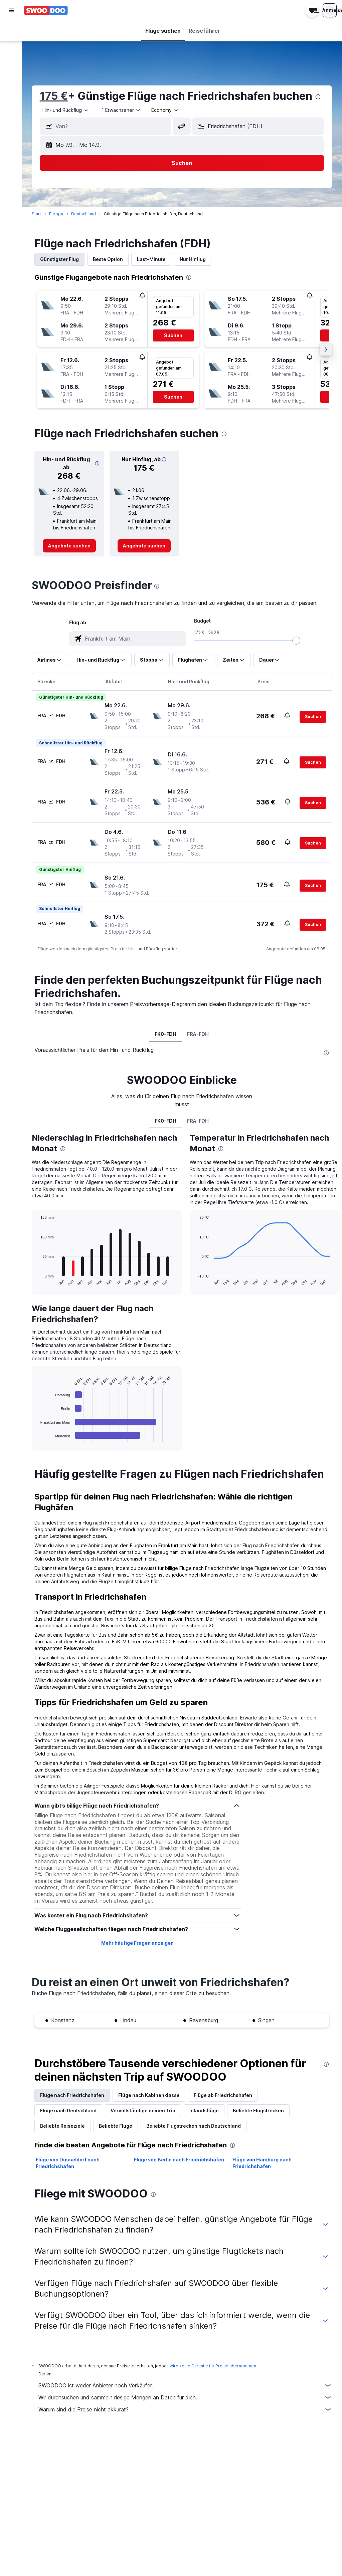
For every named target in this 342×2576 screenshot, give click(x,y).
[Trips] (11, 105)
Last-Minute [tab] (152, 259)
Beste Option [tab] (109, 259)
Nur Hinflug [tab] (194, 259)
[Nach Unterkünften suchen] (11, 44)
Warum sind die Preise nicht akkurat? (186, 2409)
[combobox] (67, 110)
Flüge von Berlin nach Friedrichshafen (180, 2159)
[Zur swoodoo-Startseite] (46, 10)
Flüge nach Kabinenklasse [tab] (150, 2095)
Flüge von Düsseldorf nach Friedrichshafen (69, 2163)
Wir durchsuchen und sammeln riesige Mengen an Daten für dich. (186, 2397)
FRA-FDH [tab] (199, 1034)
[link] (70, 545)
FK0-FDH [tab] (166, 1034)
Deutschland (84, 213)
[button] (11, 10)
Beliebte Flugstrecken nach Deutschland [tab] (195, 2126)
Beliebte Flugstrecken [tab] (259, 2110)
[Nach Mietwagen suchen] (11, 58)
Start (37, 213)
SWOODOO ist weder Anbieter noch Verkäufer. (186, 2385)
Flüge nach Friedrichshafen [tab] (73, 2095)
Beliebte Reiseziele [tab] (63, 2126)
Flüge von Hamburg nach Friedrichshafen (262, 2163)
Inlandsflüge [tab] (205, 2110)
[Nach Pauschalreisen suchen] (11, 72)
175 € (55, 95)
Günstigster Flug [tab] (60, 259)
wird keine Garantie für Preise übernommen (214, 2365)
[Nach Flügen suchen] (11, 30)
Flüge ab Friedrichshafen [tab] (224, 2095)
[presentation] (319, 97)
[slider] (297, 641)
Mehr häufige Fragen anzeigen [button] (138, 1943)
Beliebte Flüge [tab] (117, 2126)
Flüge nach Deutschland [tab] (69, 2110)
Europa (57, 213)
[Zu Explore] (11, 86)
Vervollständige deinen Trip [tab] (144, 2110)
